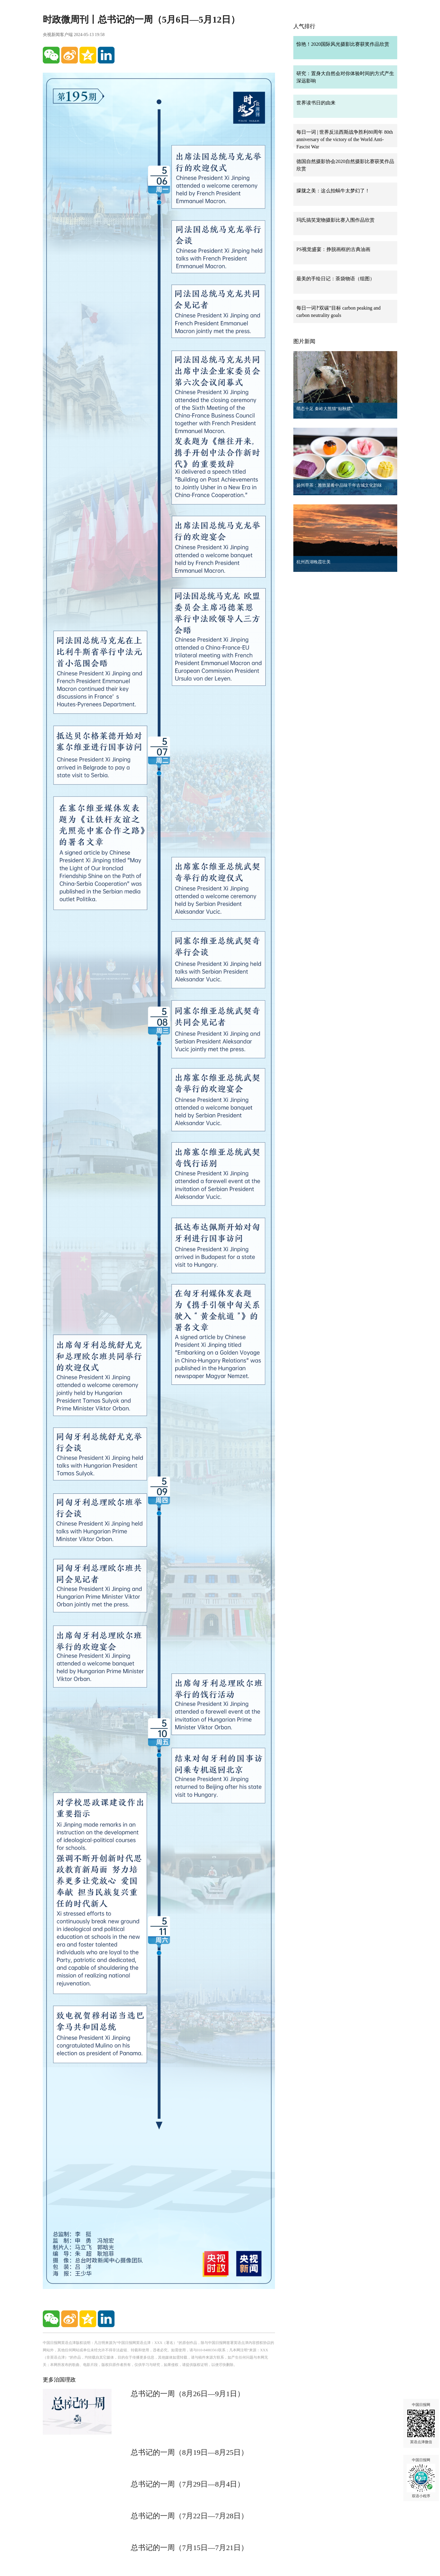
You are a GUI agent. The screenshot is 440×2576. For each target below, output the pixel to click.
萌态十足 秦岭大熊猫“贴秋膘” (324, 408)
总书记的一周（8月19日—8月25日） (189, 2452)
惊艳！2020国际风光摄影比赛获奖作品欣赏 (342, 44)
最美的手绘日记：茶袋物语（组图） (335, 278)
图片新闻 (304, 341)
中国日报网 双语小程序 (421, 2478)
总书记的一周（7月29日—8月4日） (187, 2484)
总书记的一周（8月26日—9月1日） (187, 2394)
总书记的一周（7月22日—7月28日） (189, 2516)
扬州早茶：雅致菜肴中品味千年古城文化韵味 (339, 485)
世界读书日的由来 (316, 102)
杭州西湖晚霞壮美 (313, 562)
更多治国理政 (59, 2380)
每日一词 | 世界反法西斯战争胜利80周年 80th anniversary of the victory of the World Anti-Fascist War (344, 139)
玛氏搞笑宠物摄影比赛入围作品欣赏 (335, 220)
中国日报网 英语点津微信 (421, 2423)
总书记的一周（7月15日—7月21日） (189, 2548)
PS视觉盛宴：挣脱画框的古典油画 (333, 249)
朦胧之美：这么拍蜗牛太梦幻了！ (333, 190)
